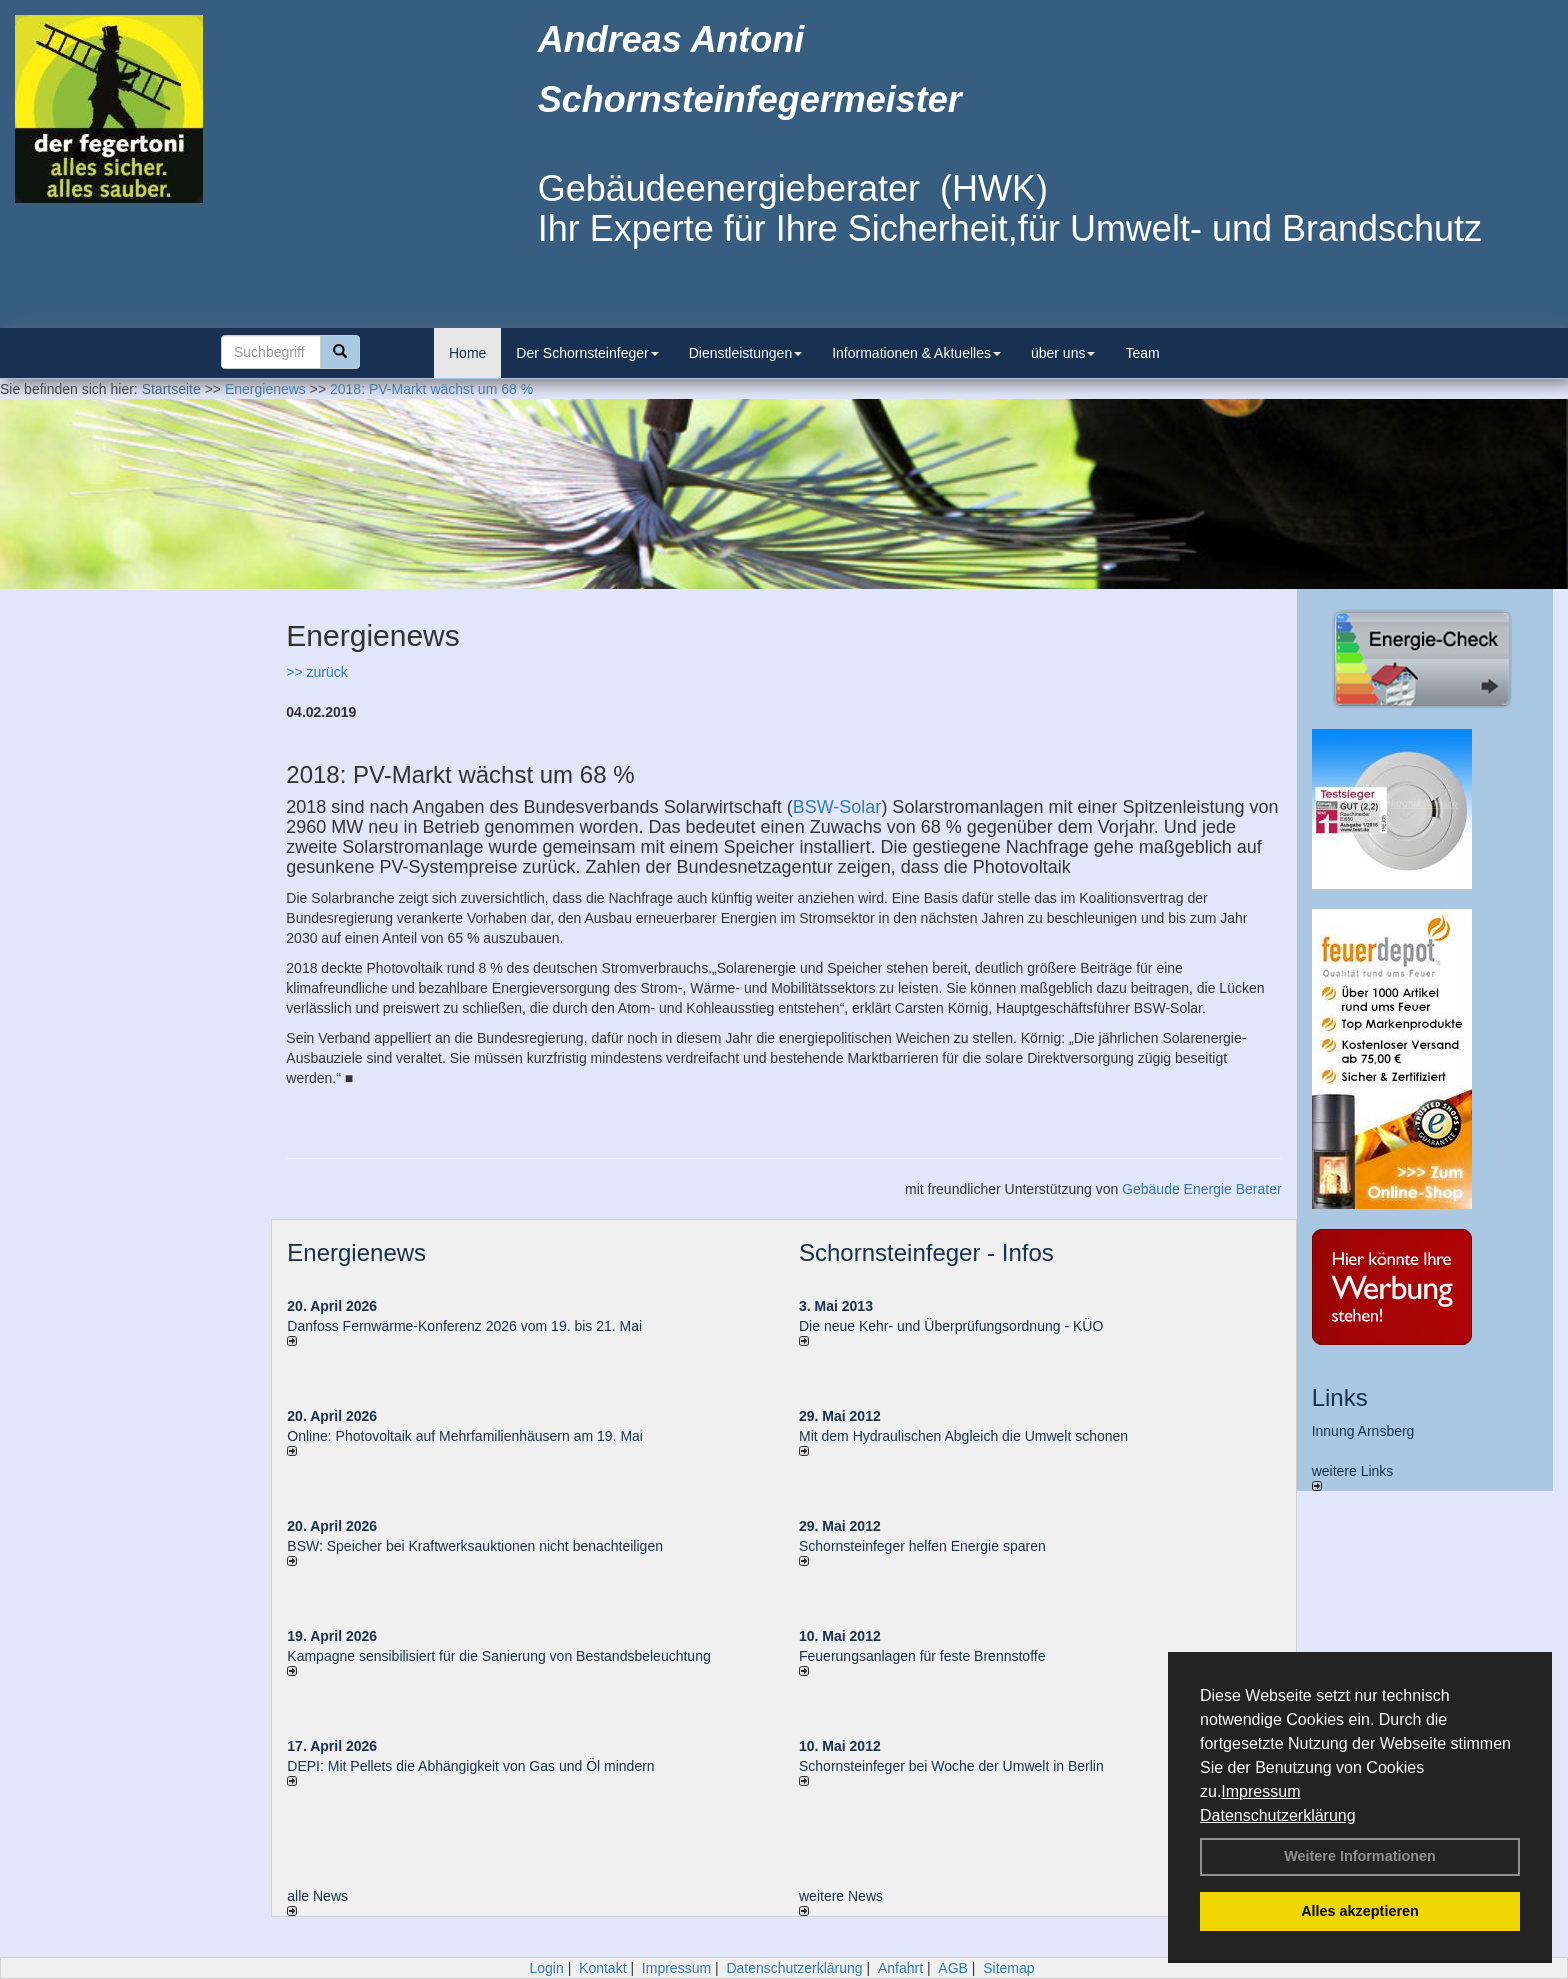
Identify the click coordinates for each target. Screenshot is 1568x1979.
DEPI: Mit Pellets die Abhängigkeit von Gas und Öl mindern (480, 1766)
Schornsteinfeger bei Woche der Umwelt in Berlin (951, 1766)
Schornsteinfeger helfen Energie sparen (922, 1546)
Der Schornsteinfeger (587, 353)
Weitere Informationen (1360, 1856)
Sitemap (1008, 1968)
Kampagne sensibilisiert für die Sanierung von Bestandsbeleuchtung (498, 1656)
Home (467, 353)
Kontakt (602, 1968)
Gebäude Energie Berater (1202, 1189)
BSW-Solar (837, 807)
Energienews (356, 1252)
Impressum (1260, 1791)
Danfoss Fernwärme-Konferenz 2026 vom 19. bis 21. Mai (464, 1326)
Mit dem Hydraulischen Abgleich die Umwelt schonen (963, 1436)
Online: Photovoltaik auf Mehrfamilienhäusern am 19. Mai (465, 1436)
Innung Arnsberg (1363, 1431)
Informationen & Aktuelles (916, 353)
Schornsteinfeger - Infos (926, 1252)
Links (1340, 1397)
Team (1142, 353)
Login (546, 1968)
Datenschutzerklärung (1278, 1815)
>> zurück (316, 672)
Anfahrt (900, 1968)
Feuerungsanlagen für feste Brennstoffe (922, 1656)
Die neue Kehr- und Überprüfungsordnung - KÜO (951, 1326)
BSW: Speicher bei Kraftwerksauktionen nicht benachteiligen (475, 1546)
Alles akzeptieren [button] (1360, 1911)
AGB (953, 1968)
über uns (1063, 353)
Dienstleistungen (746, 353)
